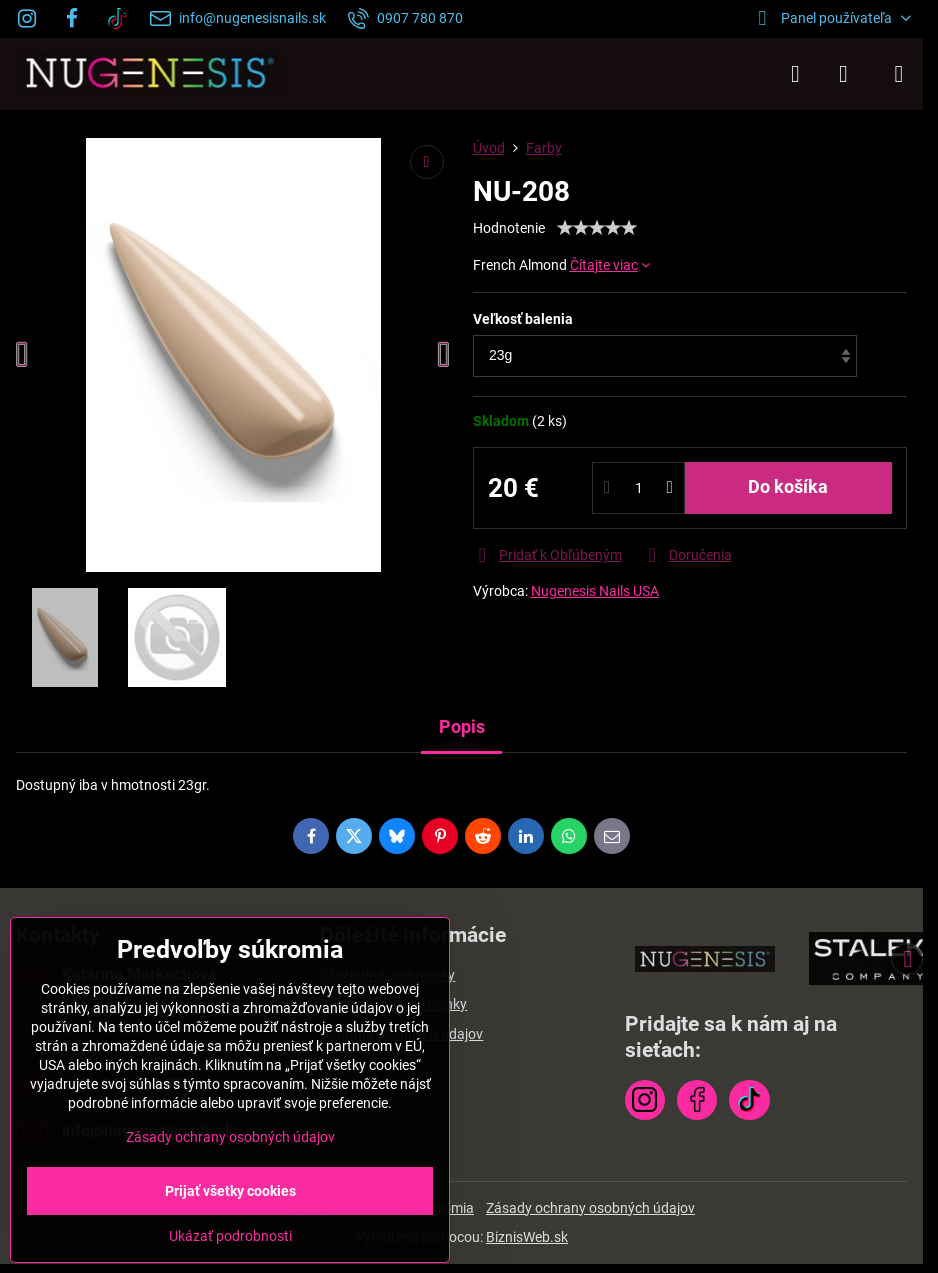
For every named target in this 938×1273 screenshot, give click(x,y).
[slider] (597, 228)
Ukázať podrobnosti (230, 1236)
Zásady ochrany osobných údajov (590, 1208)
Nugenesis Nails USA (595, 591)
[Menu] (899, 74)
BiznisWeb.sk (527, 1237)
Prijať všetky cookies (230, 1191)
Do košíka (788, 487)
